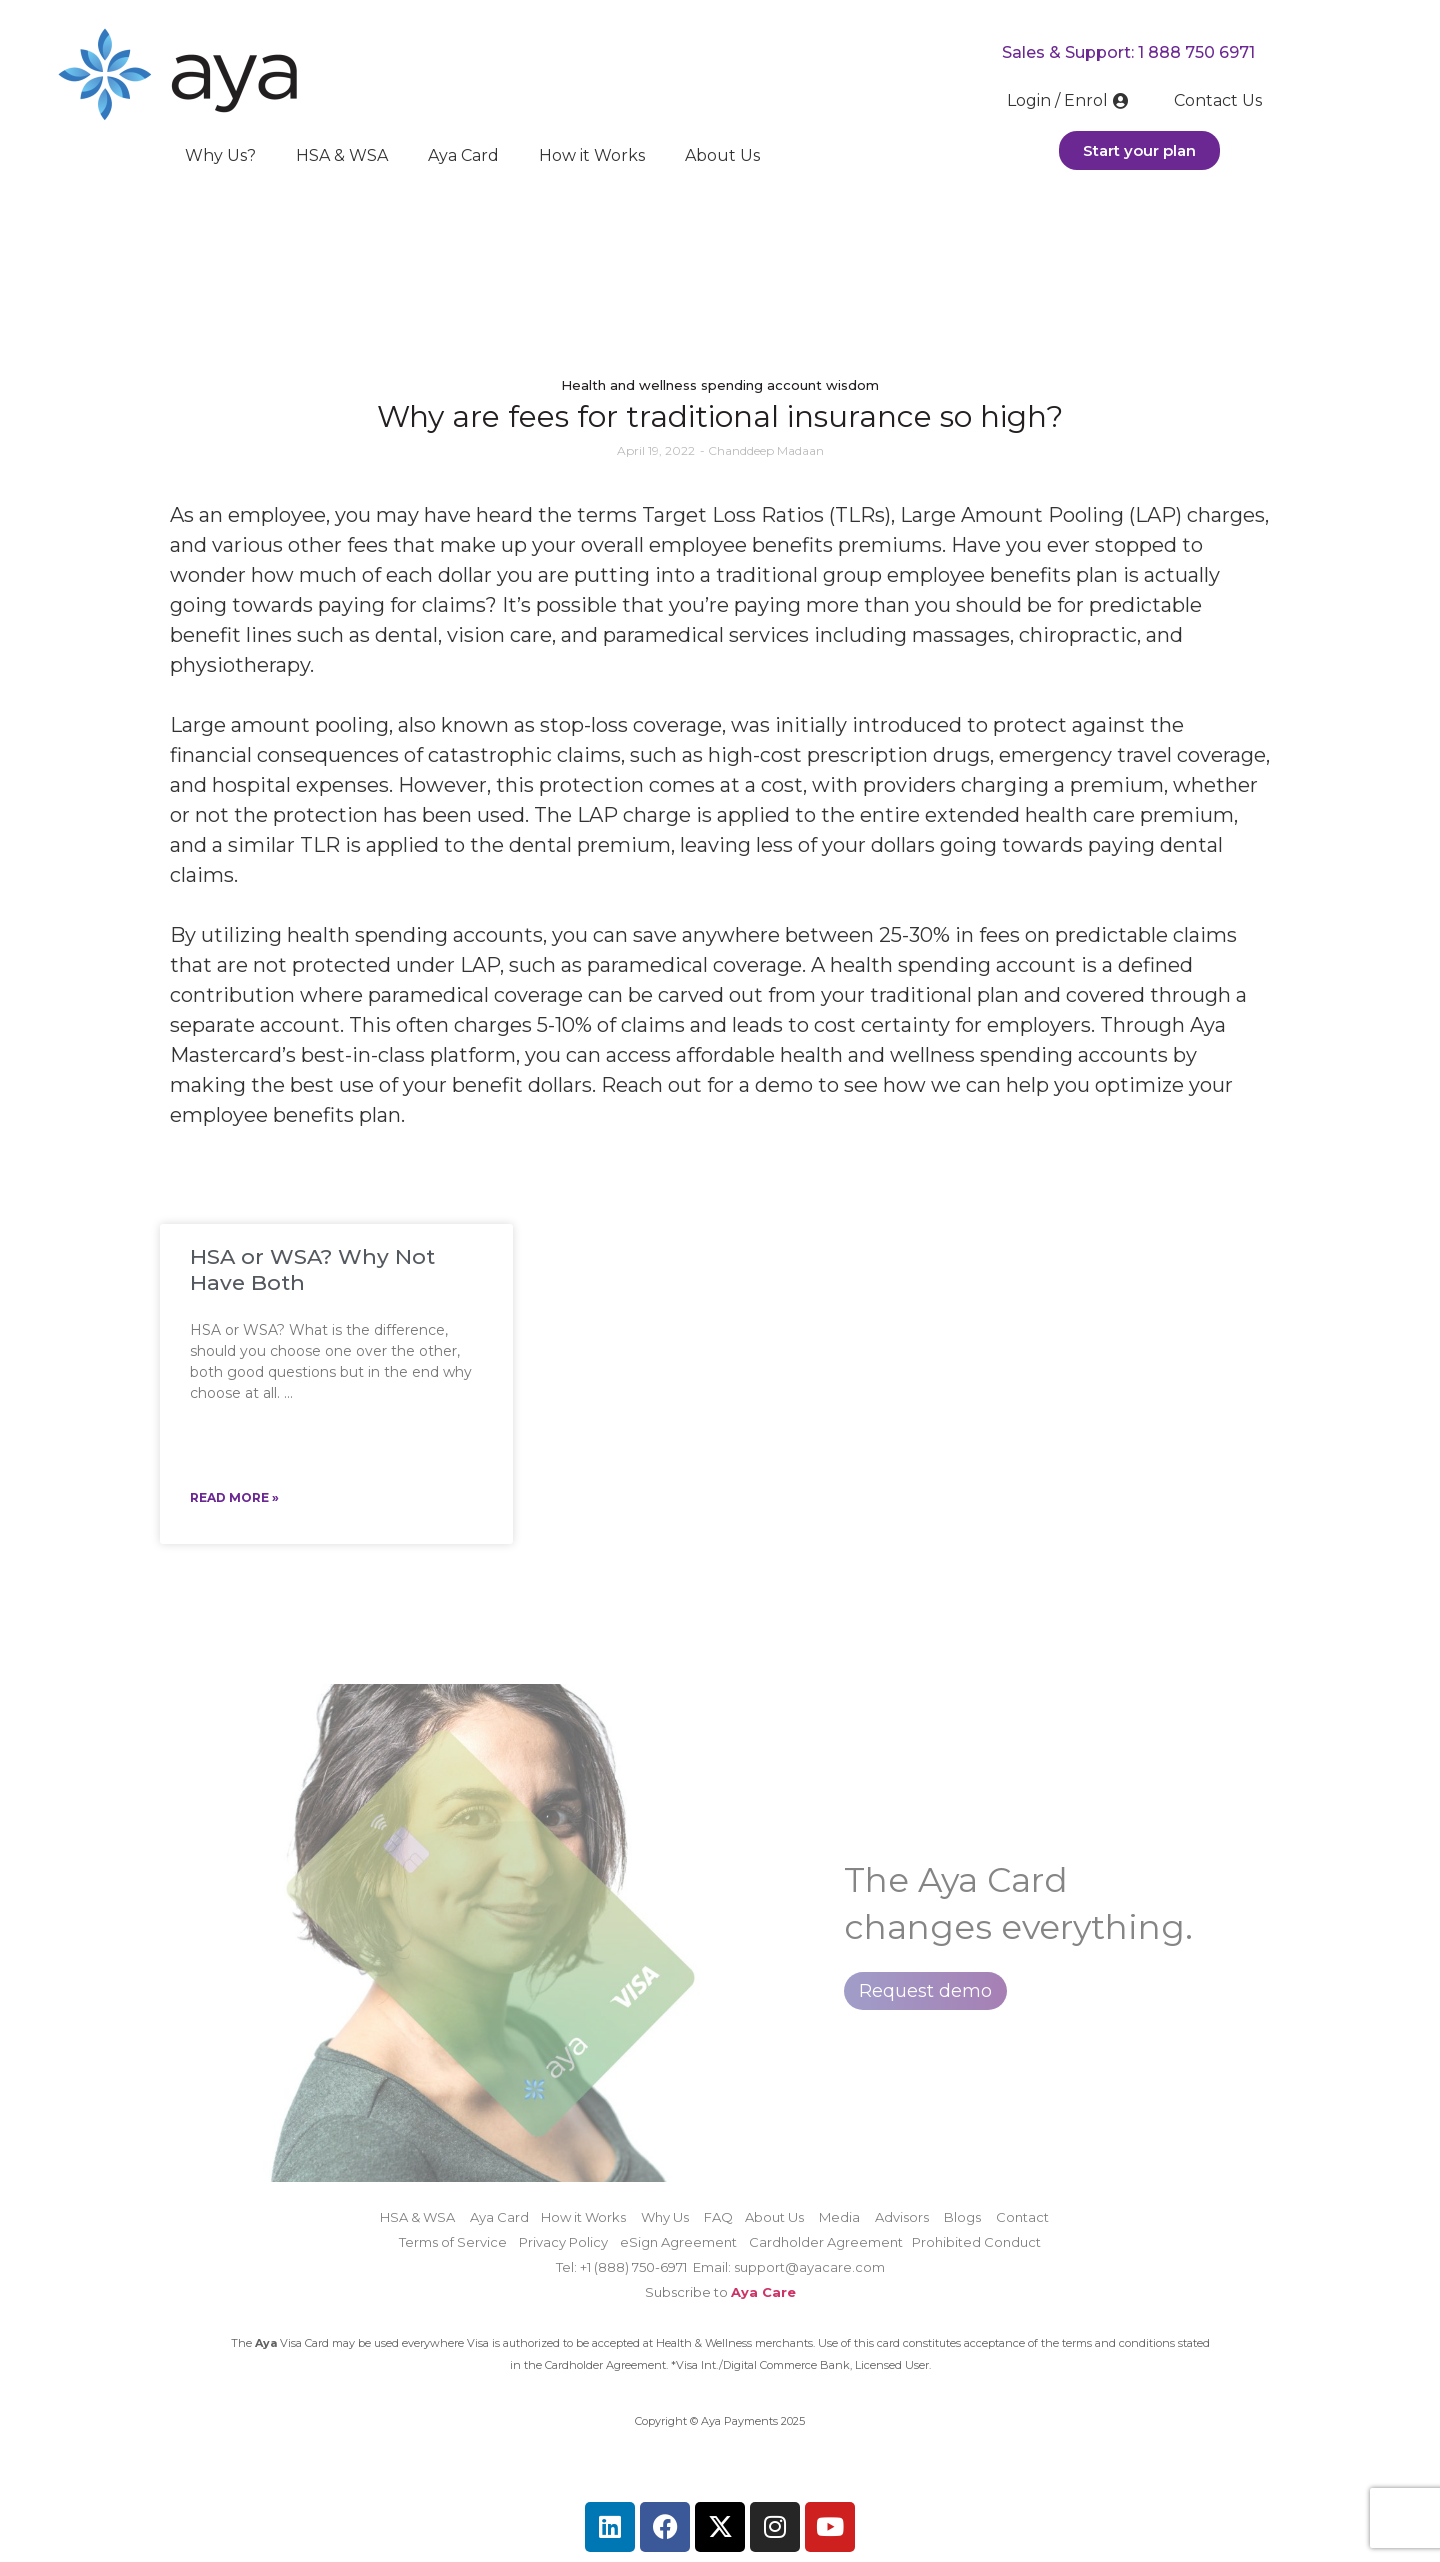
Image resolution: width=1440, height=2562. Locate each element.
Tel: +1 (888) (594, 2267)
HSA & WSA (342, 155)
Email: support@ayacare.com (789, 2267)
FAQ (718, 2217)
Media (839, 2217)
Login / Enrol (1070, 100)
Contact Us (1218, 100)
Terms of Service (453, 2242)
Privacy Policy (563, 2242)
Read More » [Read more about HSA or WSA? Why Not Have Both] (234, 1497)
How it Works (592, 155)
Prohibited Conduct (976, 2242)
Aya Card (463, 155)
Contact (1022, 2217)
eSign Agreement (678, 2242)
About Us (722, 155)
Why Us (665, 2217)
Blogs (962, 2217)
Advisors (902, 2217)
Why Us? (220, 155)
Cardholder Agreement (830, 2242)
